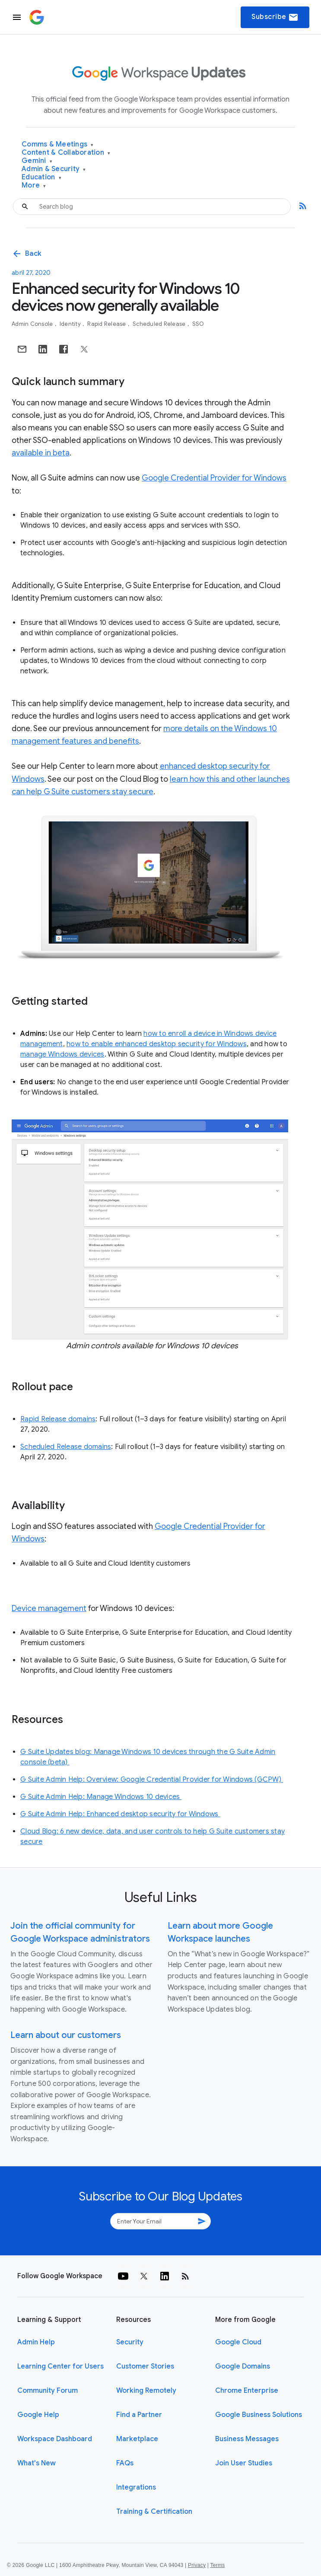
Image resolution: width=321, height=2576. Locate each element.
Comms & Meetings (58, 144)
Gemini (37, 161)
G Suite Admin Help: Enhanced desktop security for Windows (120, 1814)
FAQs (124, 2463)
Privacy (197, 2565)
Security (129, 2342)
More (34, 185)
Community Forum (47, 2390)
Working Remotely (146, 2390)
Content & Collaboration (66, 153)
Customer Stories (145, 2366)
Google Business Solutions (258, 2414)
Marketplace (137, 2439)
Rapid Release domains (57, 1419)
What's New (36, 2463)
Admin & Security (54, 169)
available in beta (41, 453)
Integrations (136, 2487)
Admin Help (36, 2342)
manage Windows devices (62, 1054)
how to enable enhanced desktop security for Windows (157, 1044)
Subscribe (275, 17)
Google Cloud (238, 2342)
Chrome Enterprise (246, 2390)
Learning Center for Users (60, 2366)
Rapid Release (107, 324)
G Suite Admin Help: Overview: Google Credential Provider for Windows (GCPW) (151, 1779)
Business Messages (247, 2439)
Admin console (33, 324)
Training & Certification (154, 2511)
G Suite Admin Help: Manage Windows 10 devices (101, 1797)
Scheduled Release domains (65, 1446)
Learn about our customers (65, 2035)
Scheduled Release (160, 324)
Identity (71, 324)
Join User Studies (243, 2463)
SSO (198, 324)
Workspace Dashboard (54, 2439)
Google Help (38, 2414)
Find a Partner (139, 2414)
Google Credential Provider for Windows (214, 478)
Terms (217, 2565)
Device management (49, 1608)
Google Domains (242, 2366)
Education (41, 177)
